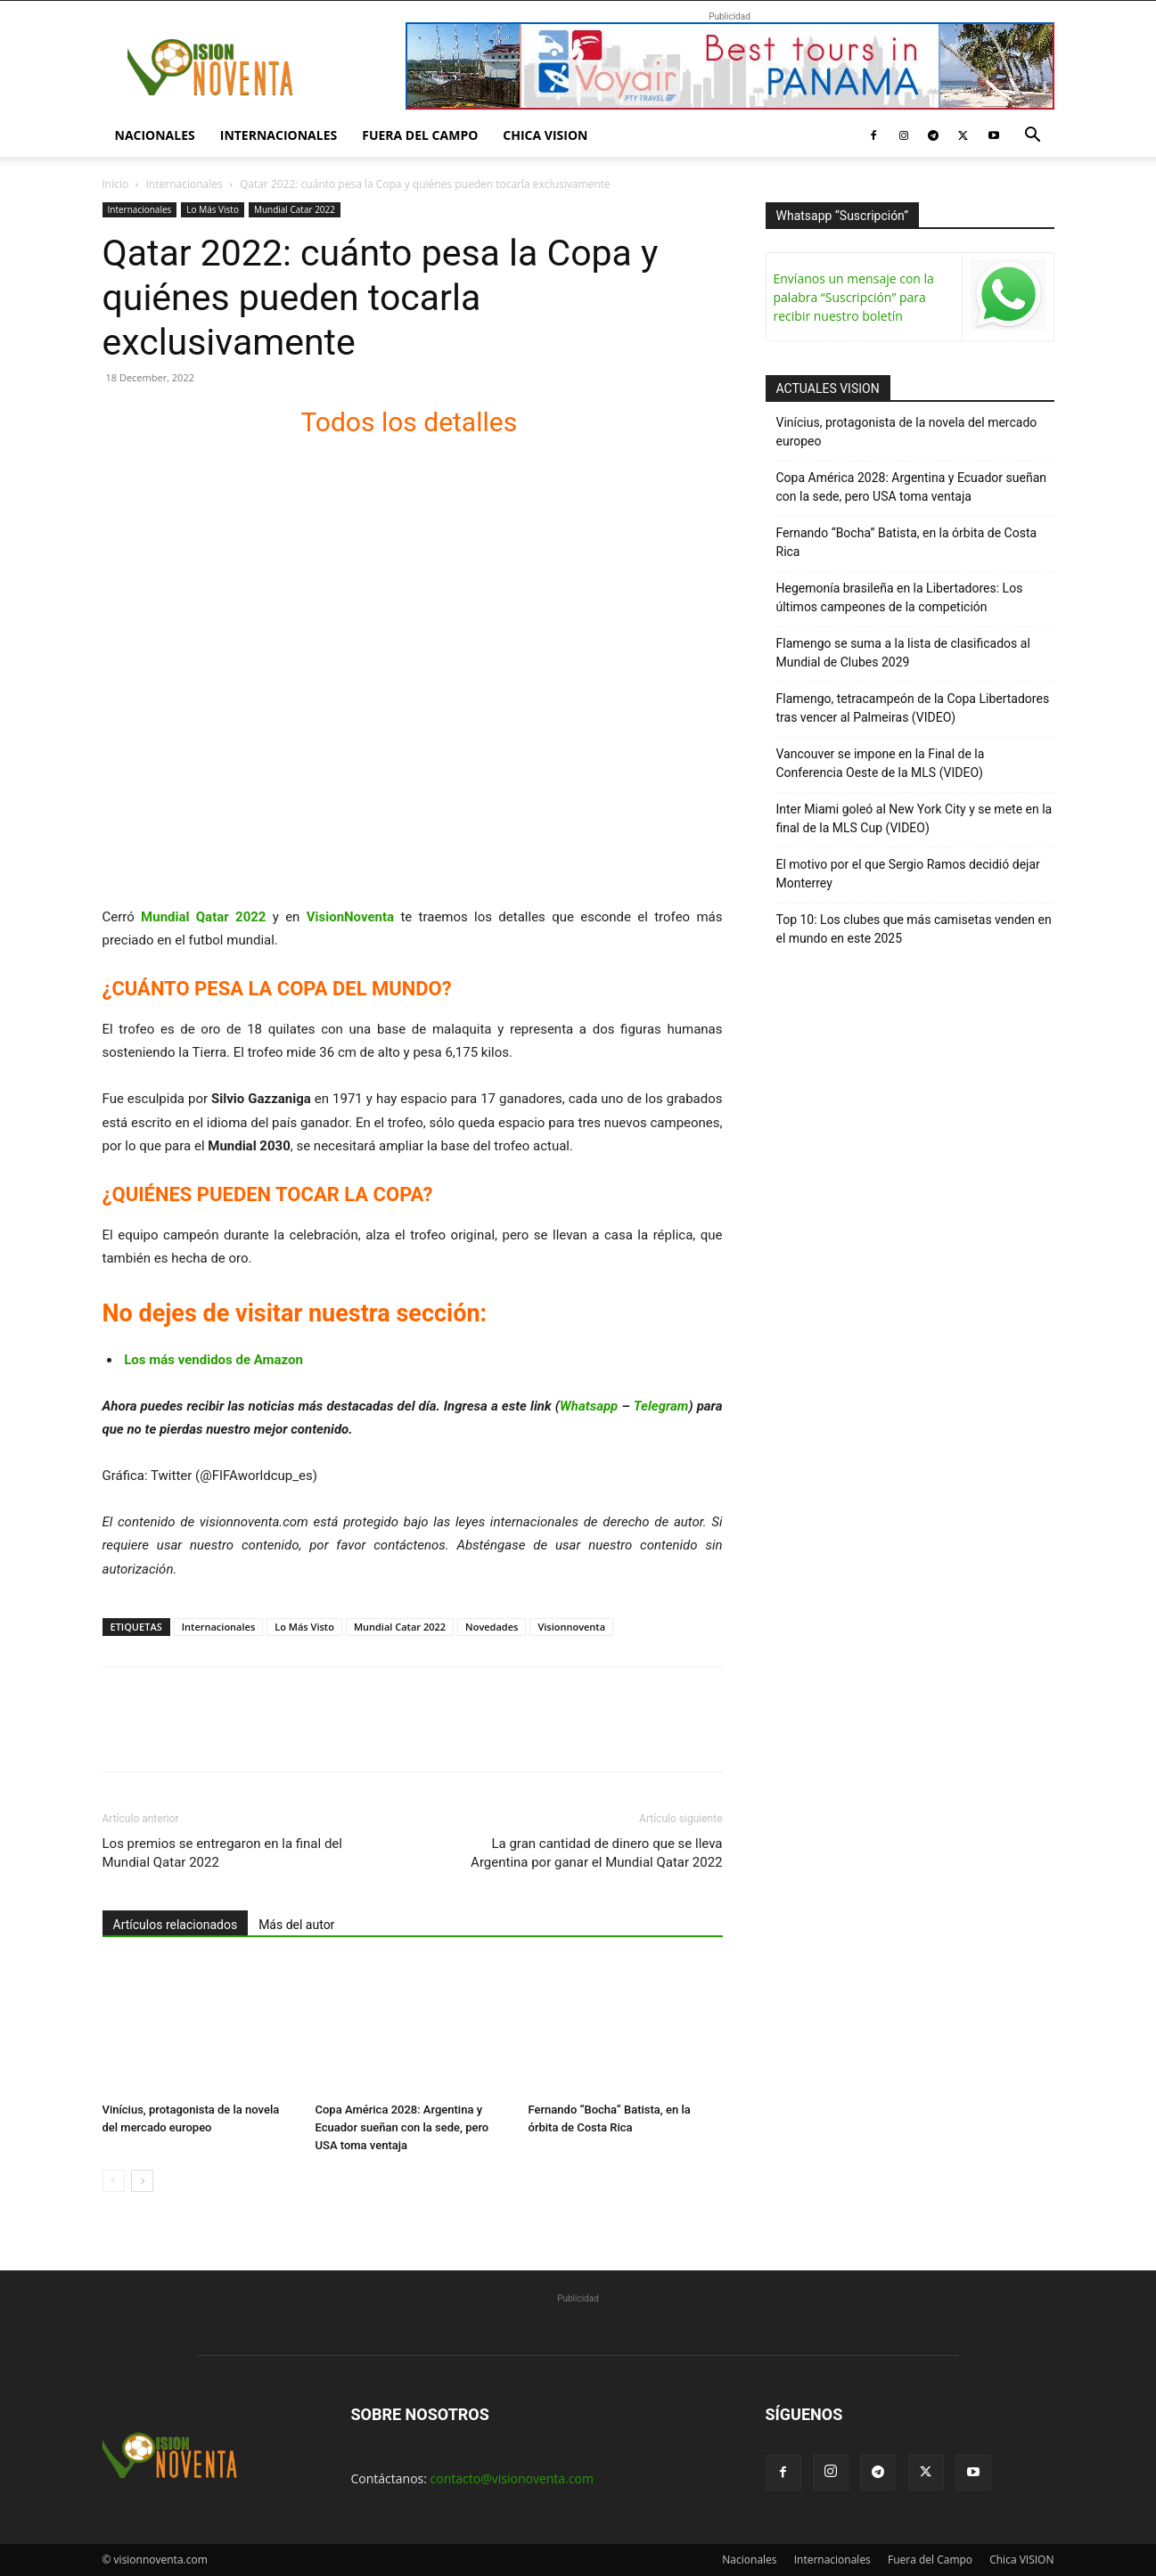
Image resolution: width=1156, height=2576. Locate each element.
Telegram (661, 1406)
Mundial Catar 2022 (294, 209)
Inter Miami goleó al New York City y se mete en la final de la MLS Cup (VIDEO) (914, 818)
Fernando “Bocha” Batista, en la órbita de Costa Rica (906, 542)
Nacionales (155, 135)
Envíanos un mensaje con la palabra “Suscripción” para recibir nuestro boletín (854, 297)
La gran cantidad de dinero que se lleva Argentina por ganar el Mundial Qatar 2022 (596, 1853)
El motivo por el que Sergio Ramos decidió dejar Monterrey (908, 873)
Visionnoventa (571, 1626)
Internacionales (278, 135)
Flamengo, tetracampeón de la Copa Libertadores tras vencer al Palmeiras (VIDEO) (913, 707)
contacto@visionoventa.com (512, 2478)
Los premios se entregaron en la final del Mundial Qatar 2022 (222, 1853)
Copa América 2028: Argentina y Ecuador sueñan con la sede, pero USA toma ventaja (402, 2127)
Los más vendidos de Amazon (213, 1360)
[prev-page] (113, 2181)
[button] (1033, 136)
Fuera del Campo (420, 135)
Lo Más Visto (212, 209)
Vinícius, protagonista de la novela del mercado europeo (906, 431)
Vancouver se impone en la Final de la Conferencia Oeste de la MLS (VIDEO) (880, 763)
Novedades (491, 1626)
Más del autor (296, 1925)
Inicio (115, 184)
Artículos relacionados (175, 1925)
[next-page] (142, 2181)
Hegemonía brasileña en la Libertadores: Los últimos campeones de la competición (899, 597)
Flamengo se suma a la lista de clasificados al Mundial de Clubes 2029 (903, 652)
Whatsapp (589, 1406)
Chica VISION (545, 135)
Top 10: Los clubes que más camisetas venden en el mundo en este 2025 (914, 928)
